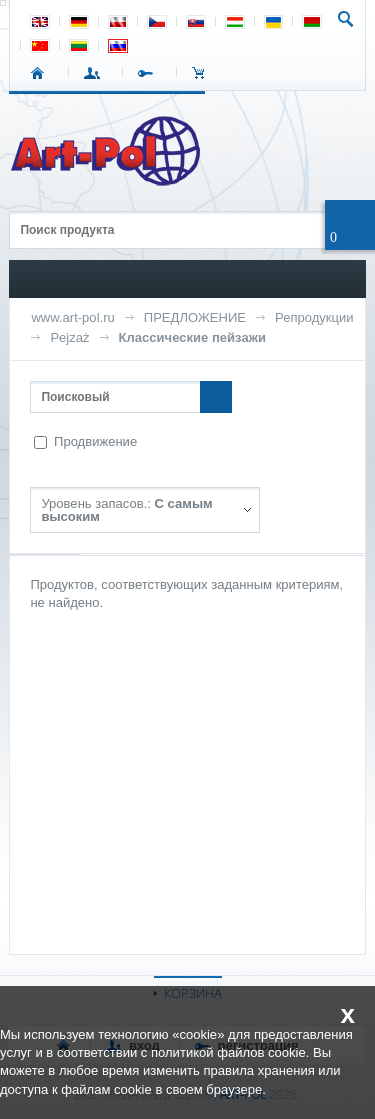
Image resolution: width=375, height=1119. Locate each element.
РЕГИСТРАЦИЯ (149, 73)
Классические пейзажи (192, 337)
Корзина (203, 73)
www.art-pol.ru (72, 317)
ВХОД (95, 73)
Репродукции (314, 317)
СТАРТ (41, 73)
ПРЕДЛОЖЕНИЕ (195, 317)
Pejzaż (69, 337)
